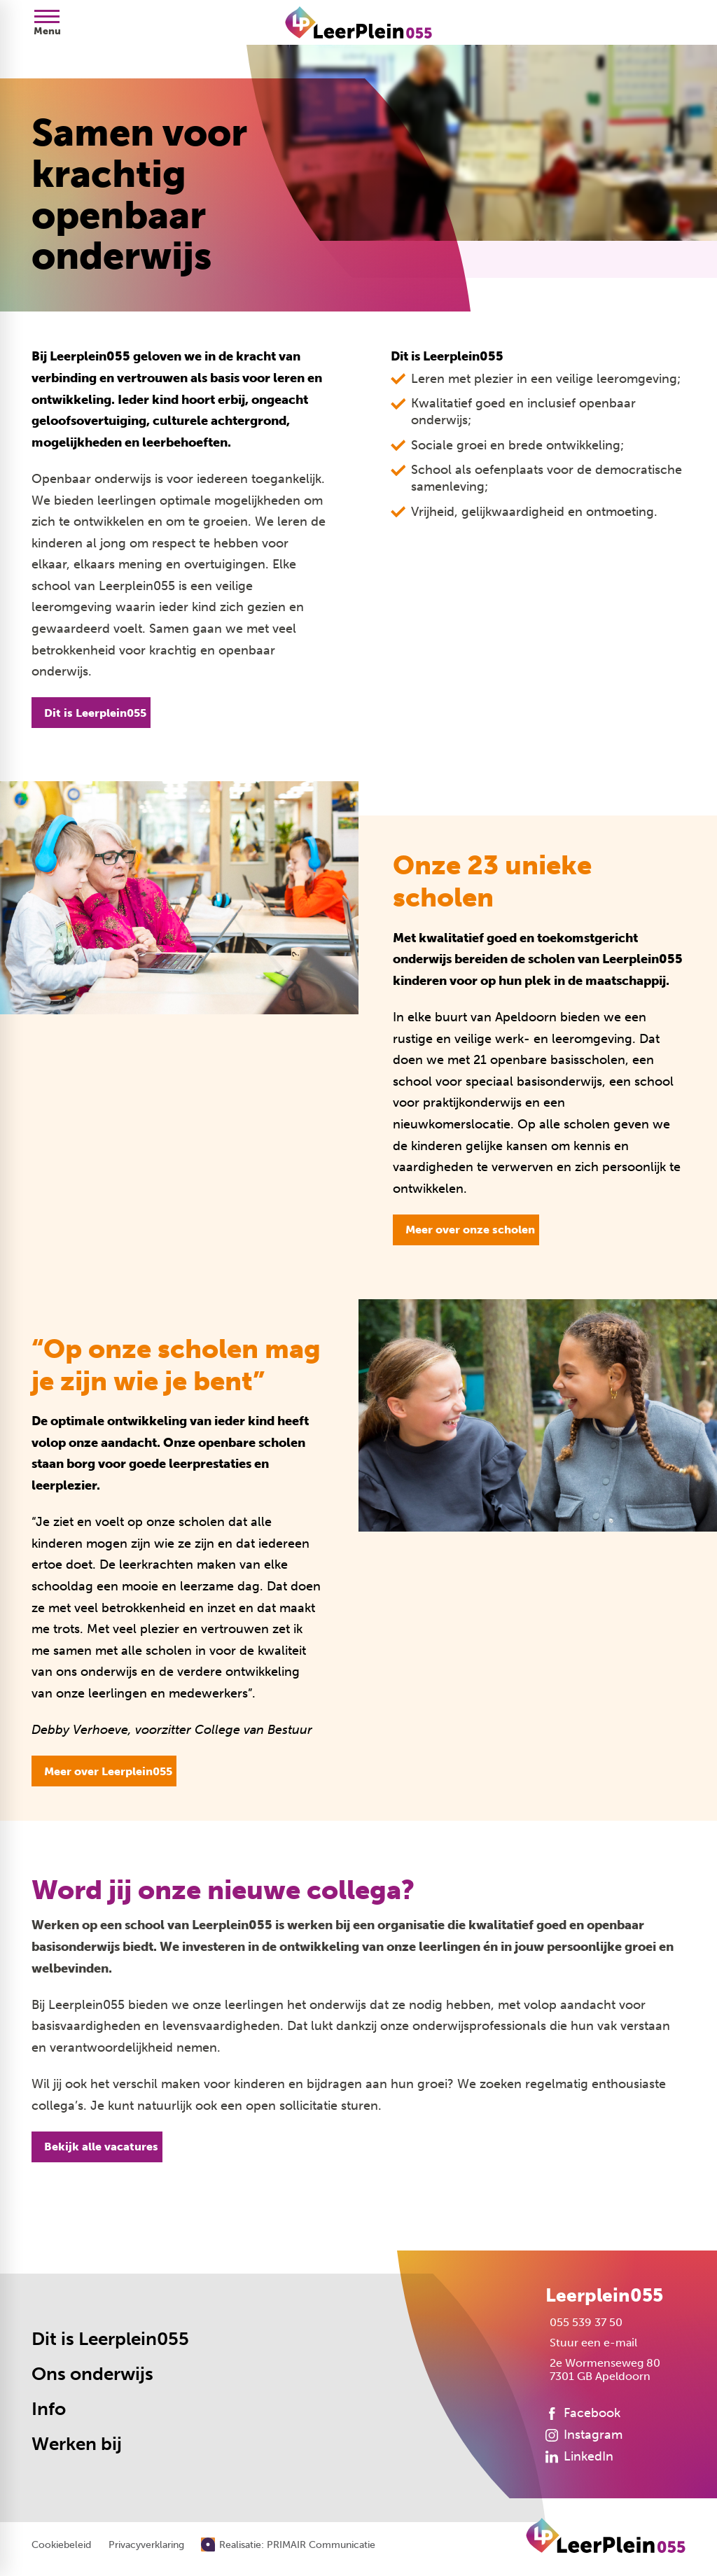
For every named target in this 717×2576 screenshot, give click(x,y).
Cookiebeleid (61, 2545)
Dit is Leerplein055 (110, 2339)
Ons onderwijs (92, 2374)
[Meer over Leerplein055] (104, 1771)
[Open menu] (47, 22)
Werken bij (77, 2444)
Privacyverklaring (146, 2545)
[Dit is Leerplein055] (91, 712)
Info (49, 2409)
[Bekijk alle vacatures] (97, 2147)
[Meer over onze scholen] (466, 1229)
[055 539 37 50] (583, 2322)
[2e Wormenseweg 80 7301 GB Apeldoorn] (602, 2369)
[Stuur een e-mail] (591, 2342)
